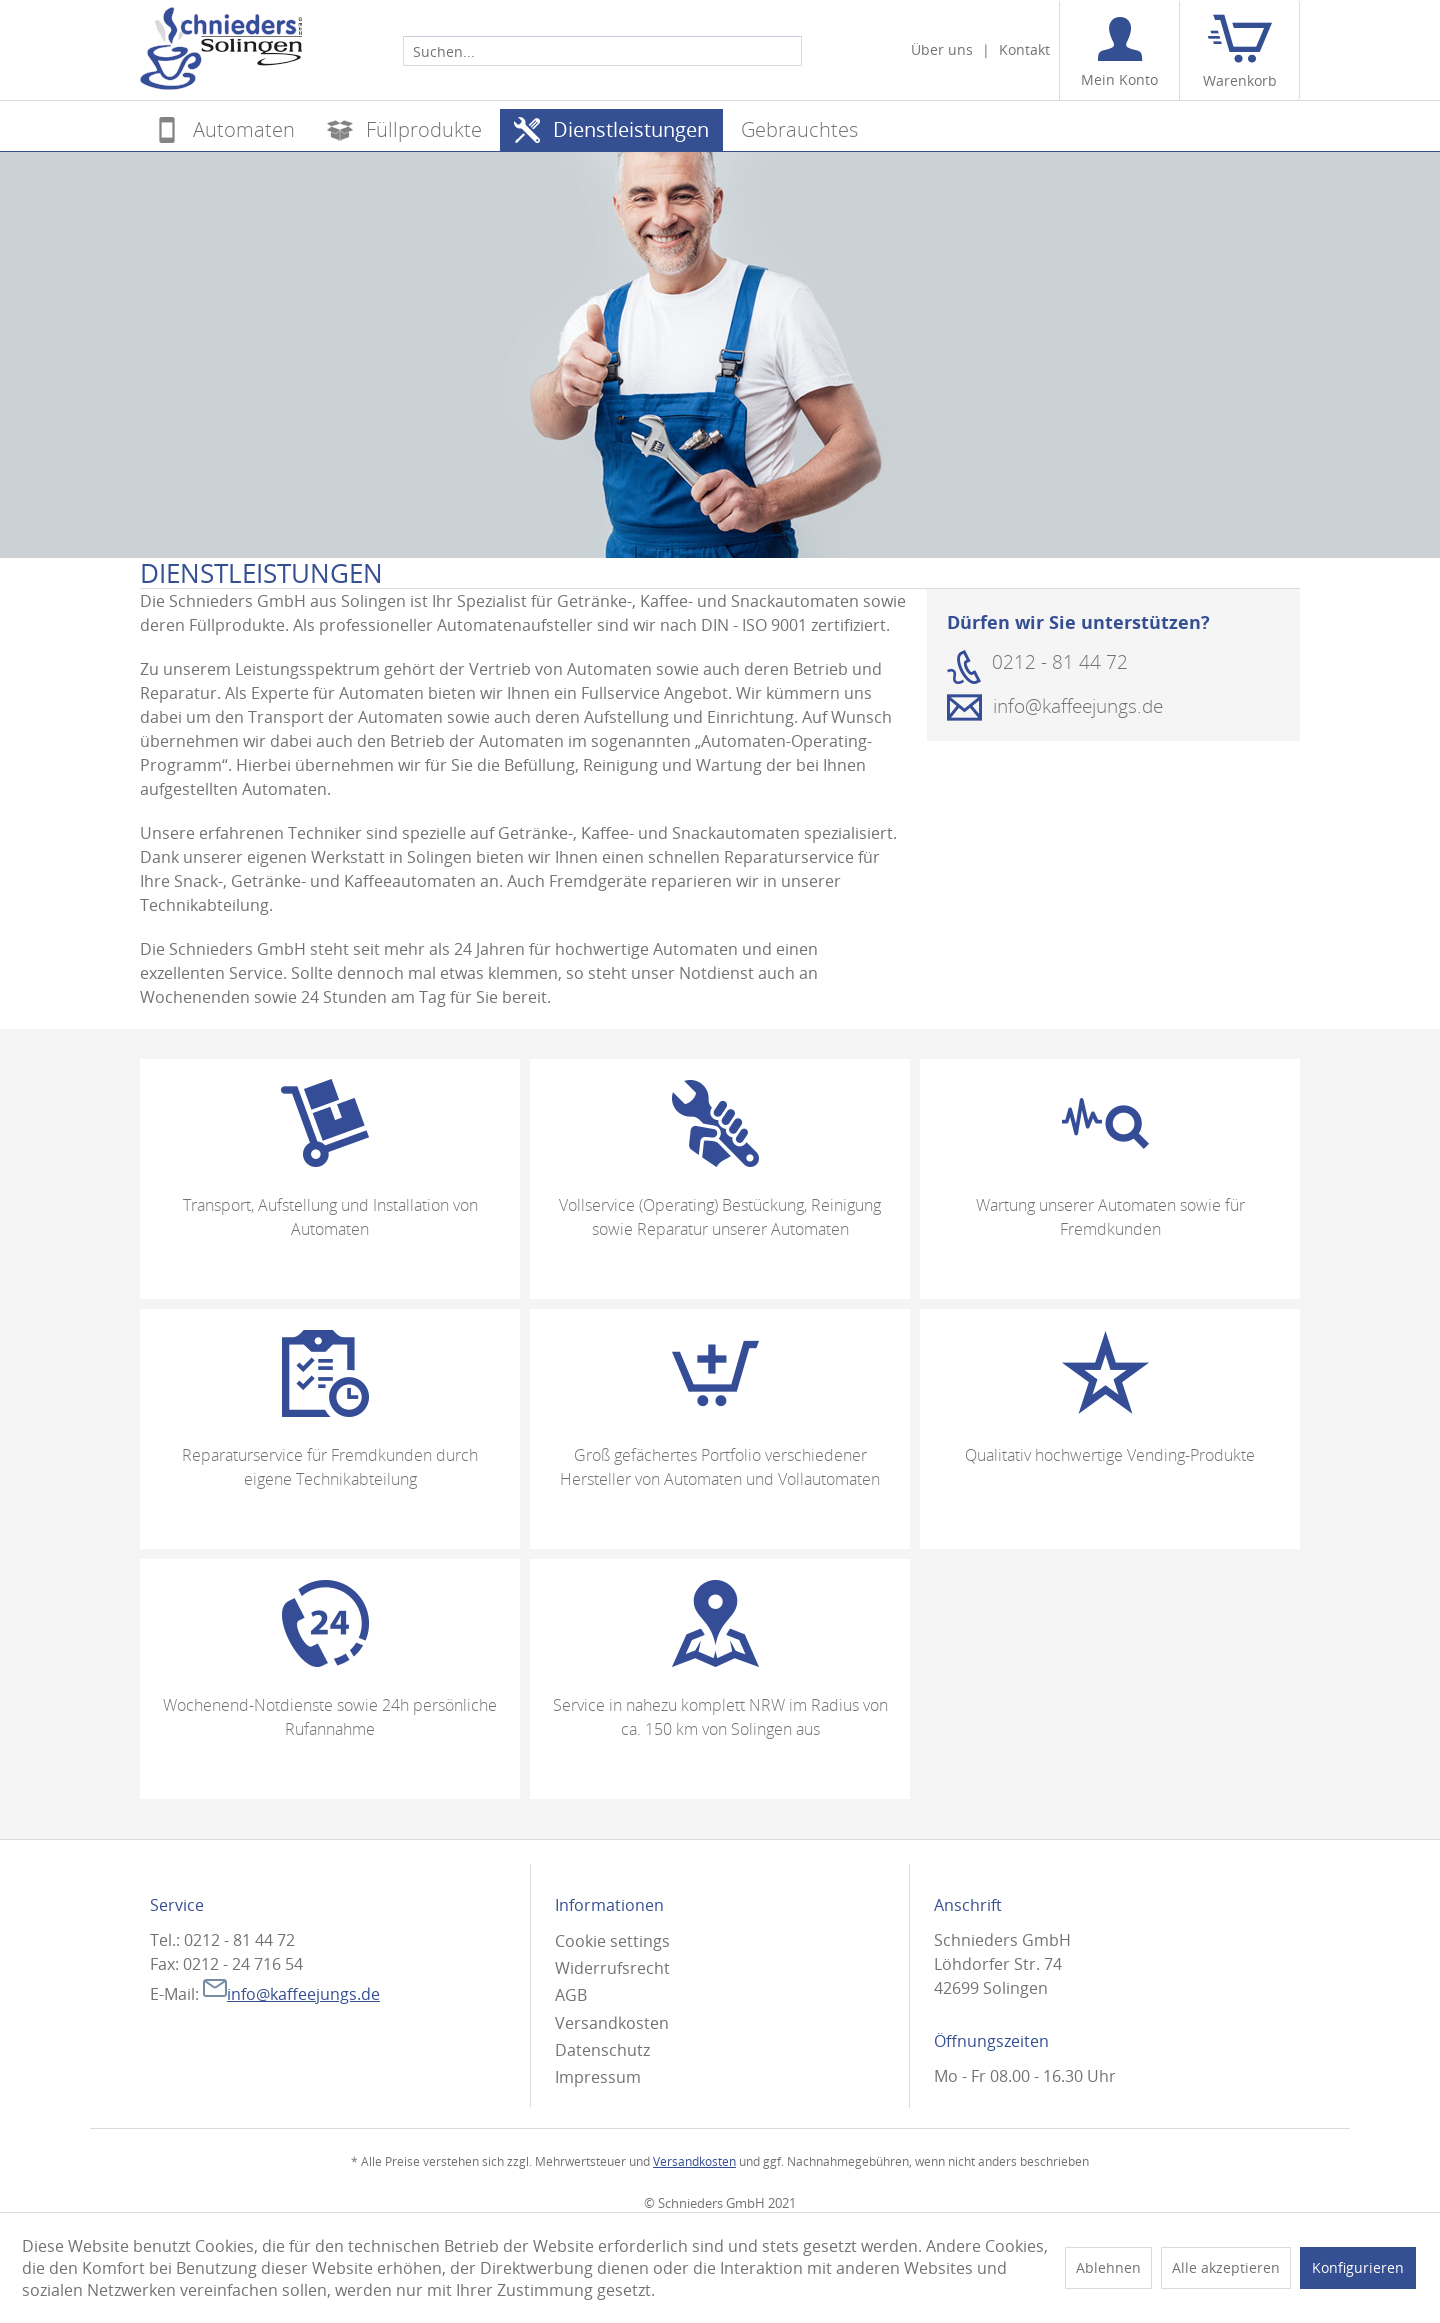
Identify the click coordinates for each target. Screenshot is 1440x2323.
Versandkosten (612, 2023)
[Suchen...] (602, 51)
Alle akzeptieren (1226, 2267)
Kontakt (1024, 49)
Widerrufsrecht (612, 1968)
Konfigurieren (1358, 2267)
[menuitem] (602, 50)
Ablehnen (1108, 2267)
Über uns (942, 49)
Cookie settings (612, 1941)
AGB (571, 1995)
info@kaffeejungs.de (291, 1994)
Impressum (598, 2077)
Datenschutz (602, 2050)
